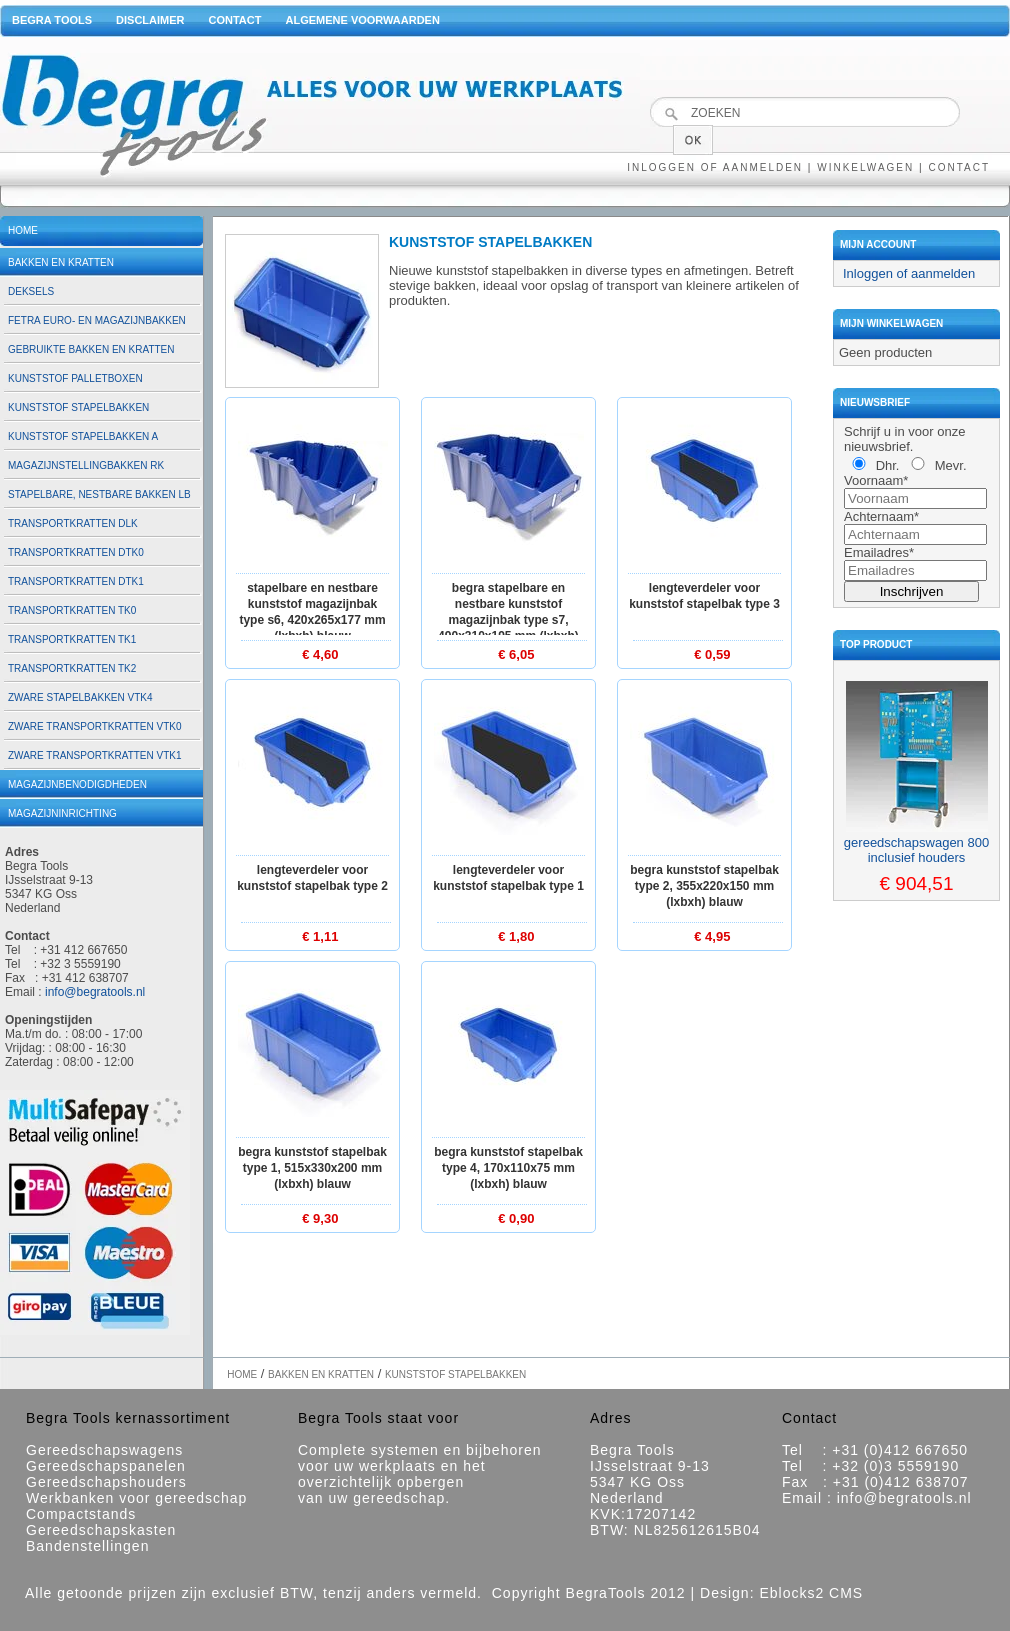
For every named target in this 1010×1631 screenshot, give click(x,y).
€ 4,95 (712, 936)
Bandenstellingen (87, 1546)
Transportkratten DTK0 (76, 552)
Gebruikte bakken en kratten (91, 349)
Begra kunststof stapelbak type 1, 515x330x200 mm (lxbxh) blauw (312, 1168)
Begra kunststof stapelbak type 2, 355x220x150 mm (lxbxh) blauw (704, 886)
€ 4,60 (320, 654)
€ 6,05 (516, 654)
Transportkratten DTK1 (76, 581)
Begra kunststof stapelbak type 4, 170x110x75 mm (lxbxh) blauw (508, 1168)
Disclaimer (150, 20)
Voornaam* (876, 480)
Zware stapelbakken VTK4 (80, 697)
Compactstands (81, 1514)
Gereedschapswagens (104, 1450)
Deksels (31, 291)
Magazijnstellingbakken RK (86, 465)
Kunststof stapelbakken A (83, 436)
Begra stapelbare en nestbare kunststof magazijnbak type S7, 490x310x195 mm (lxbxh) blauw (508, 620)
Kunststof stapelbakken (78, 407)
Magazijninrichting (62, 813)
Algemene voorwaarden (362, 20)
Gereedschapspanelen (106, 1466)
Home (23, 230)
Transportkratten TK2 (72, 668)
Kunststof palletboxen (75, 378)
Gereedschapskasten (101, 1530)
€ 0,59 (712, 654)
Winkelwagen (865, 167)
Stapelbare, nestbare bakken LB (99, 494)
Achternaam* (881, 516)
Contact (235, 20)
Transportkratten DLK (73, 523)
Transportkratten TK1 (72, 639)
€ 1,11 (320, 936)
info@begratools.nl (95, 992)
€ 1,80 (516, 936)
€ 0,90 (516, 1218)
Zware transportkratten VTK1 (95, 755)
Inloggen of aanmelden (715, 167)
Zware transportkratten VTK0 (95, 726)
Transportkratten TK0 (72, 610)
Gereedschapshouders (106, 1482)
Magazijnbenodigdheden (77, 784)
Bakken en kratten (61, 262)
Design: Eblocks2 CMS (781, 1593)
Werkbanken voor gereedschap (136, 1498)
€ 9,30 (320, 1218)
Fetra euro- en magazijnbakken (97, 320)
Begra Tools (52, 20)
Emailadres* (879, 552)
